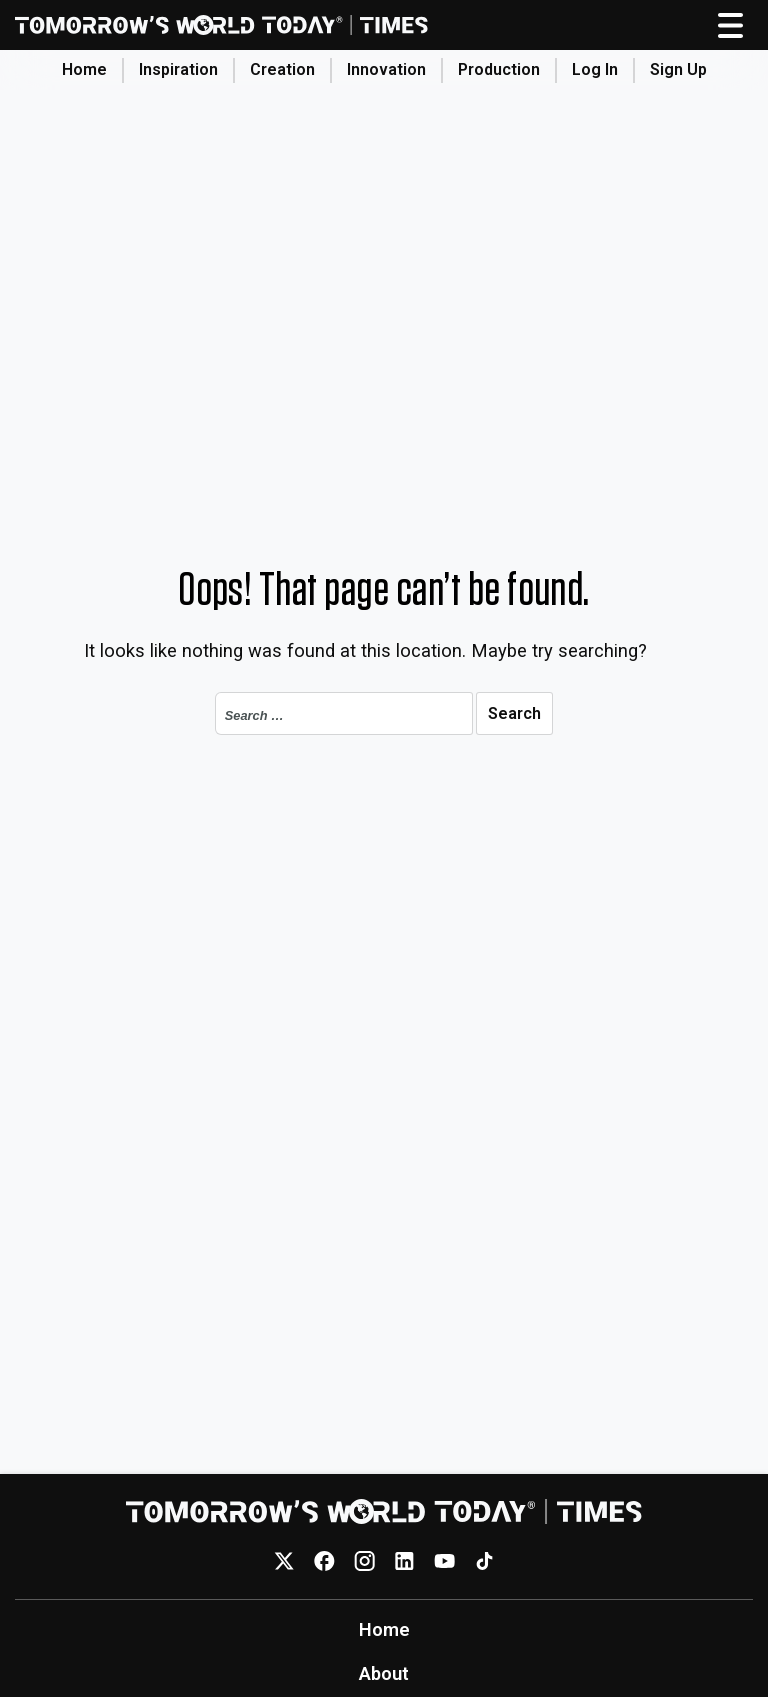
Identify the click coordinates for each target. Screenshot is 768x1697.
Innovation (386, 69)
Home (84, 69)
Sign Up (678, 69)
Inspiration (178, 69)
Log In (595, 69)
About (384, 1673)
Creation (282, 69)
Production (499, 69)
